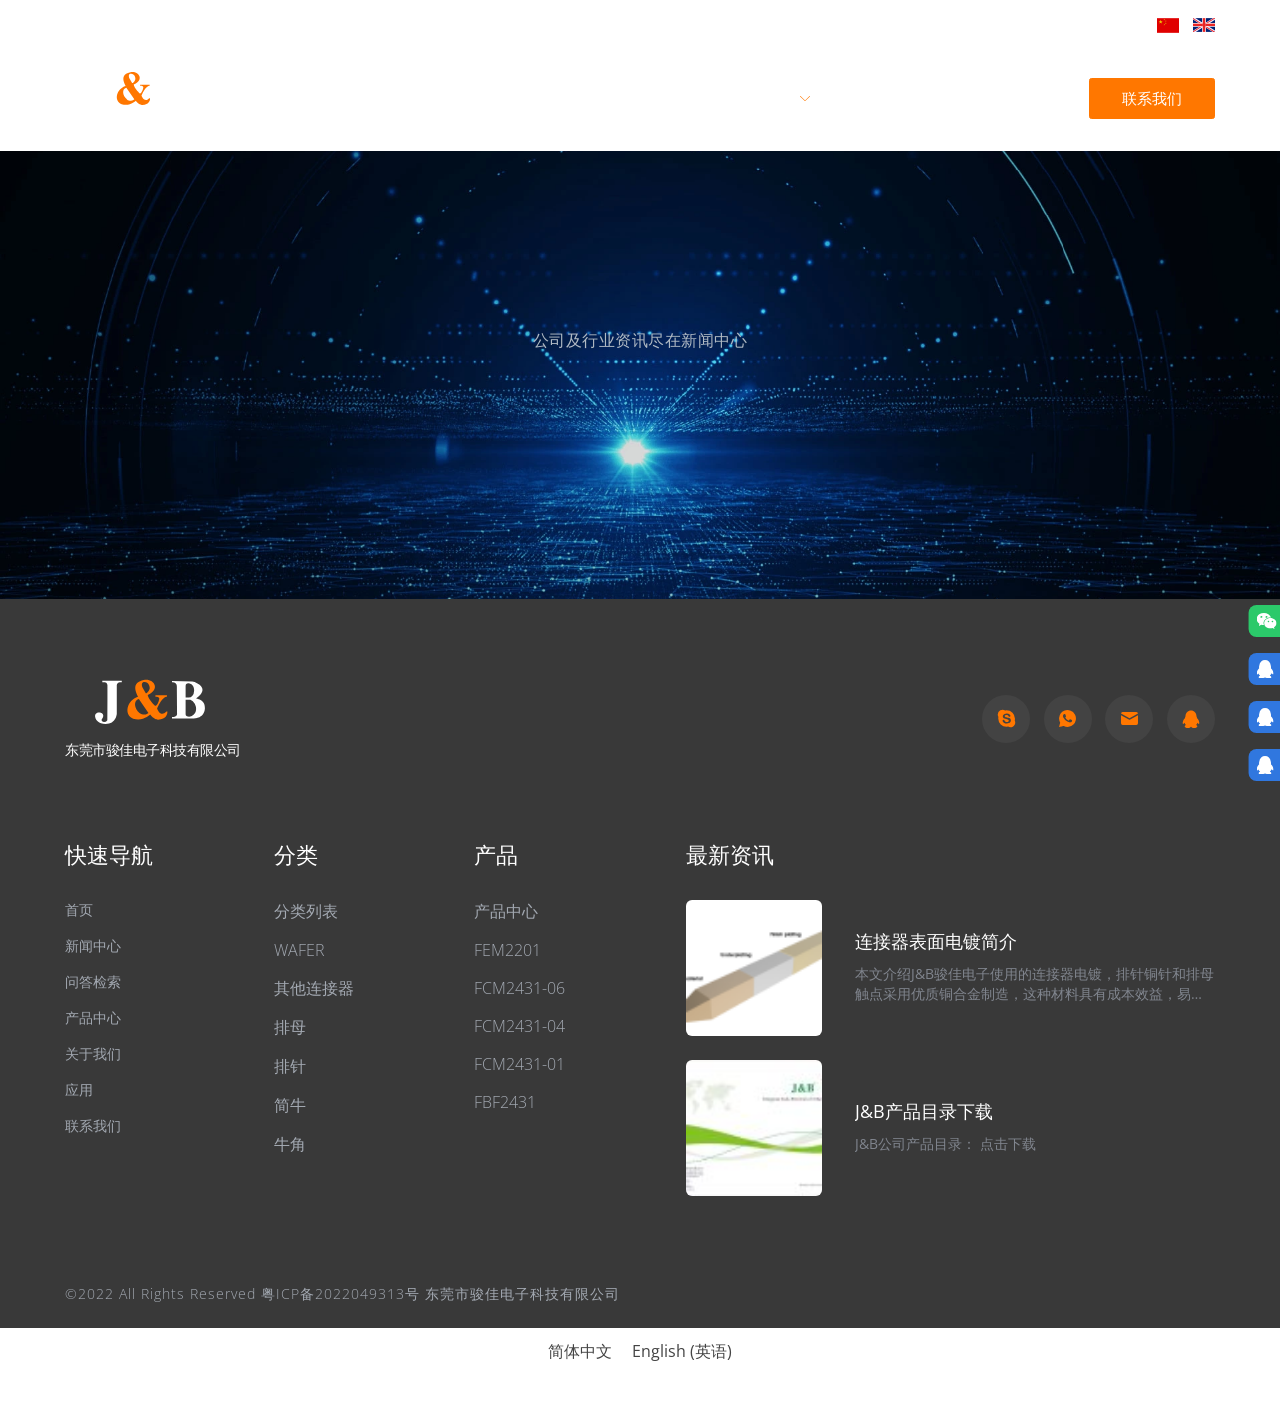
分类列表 (306, 911)
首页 (548, 98)
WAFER (299, 950)
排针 (290, 1066)
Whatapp (1068, 719)
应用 (861, 98)
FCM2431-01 (519, 1064)
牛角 (290, 1144)
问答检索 (97, 989)
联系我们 (1150, 98)
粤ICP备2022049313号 (340, 1293)
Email (1129, 719)
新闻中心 (959, 98)
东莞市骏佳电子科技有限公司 (135, 126)
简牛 (290, 1105)
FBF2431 (505, 1102)
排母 (290, 1027)
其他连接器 (314, 988)
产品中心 (762, 98)
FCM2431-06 (519, 988)
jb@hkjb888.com (1073, 23)
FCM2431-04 (519, 1026)
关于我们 (647, 98)
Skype (1006, 719)
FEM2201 (507, 950)
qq (1191, 719)
